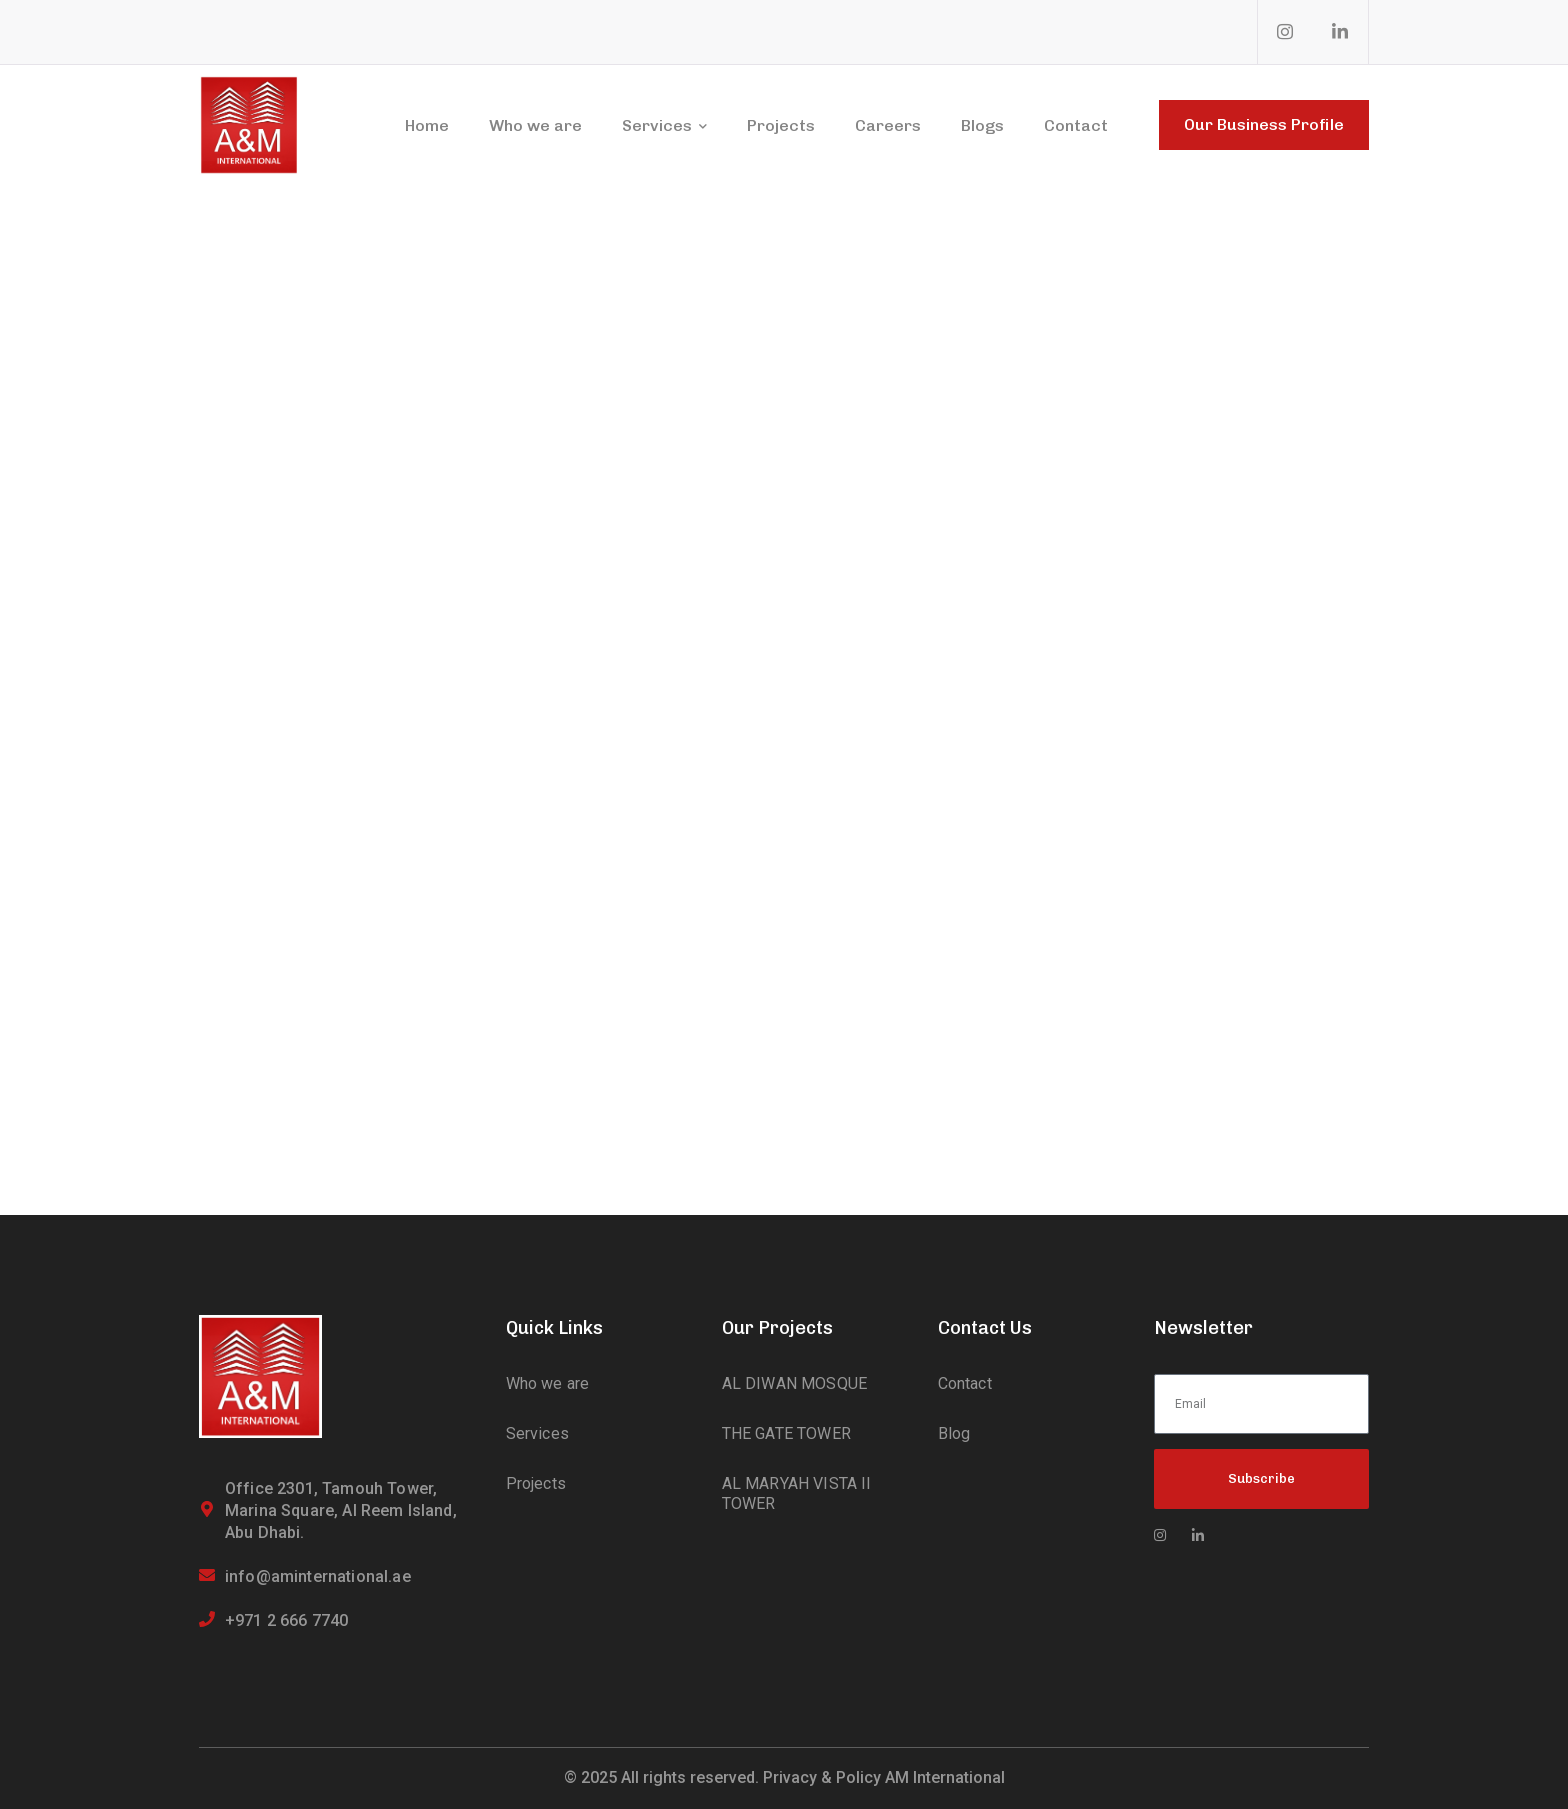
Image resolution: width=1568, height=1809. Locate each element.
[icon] (1286, 32)
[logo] (249, 123)
